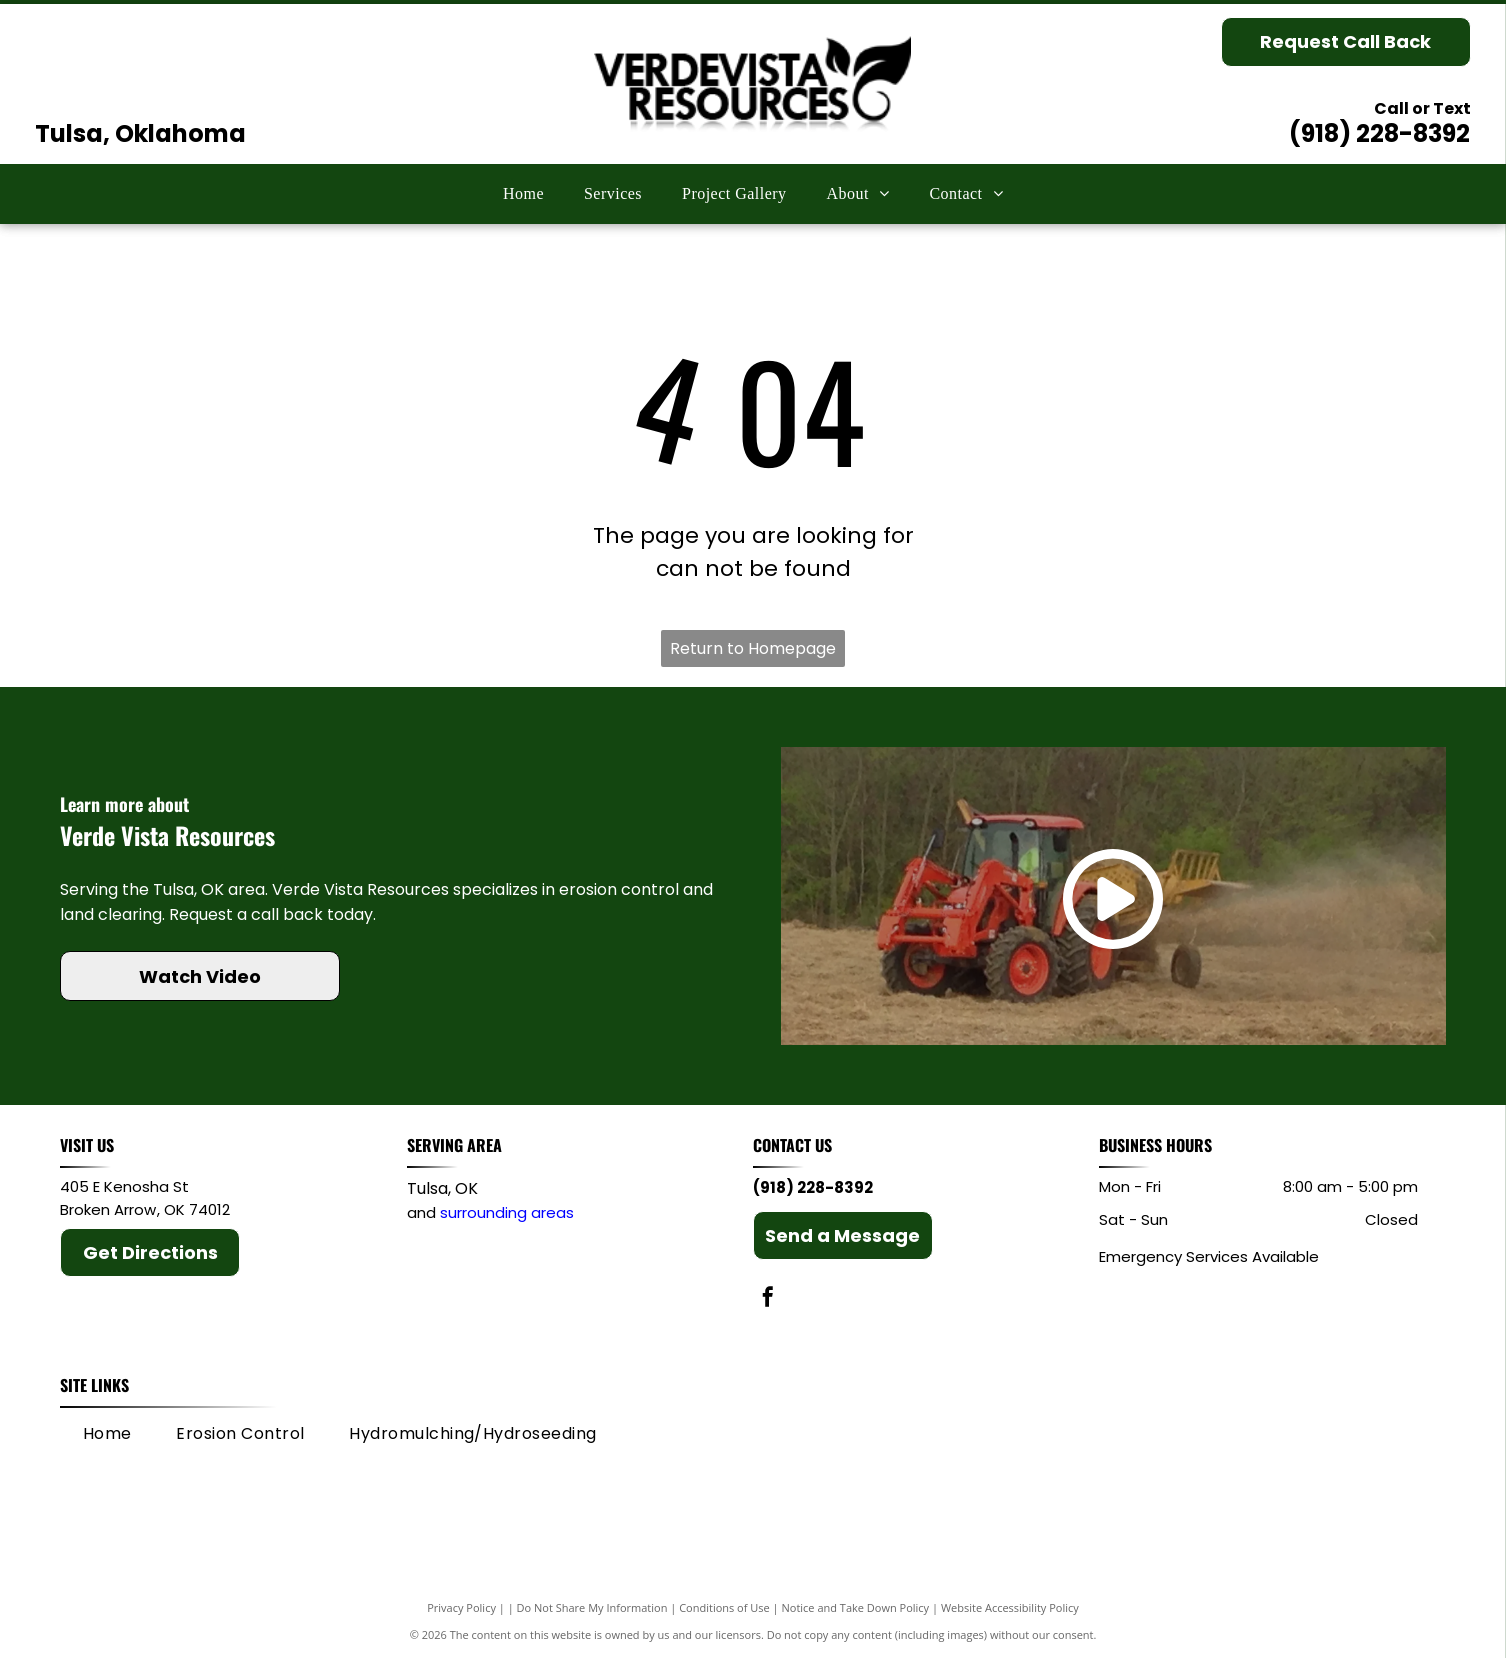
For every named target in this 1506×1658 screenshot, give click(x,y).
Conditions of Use (724, 1607)
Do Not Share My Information (592, 1607)
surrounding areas (507, 1212)
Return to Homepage (753, 648)
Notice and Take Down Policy (856, 1607)
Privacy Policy (461, 1607)
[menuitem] (523, 194)
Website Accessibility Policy (1010, 1607)
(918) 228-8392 (1379, 133)
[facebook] (768, 1299)
